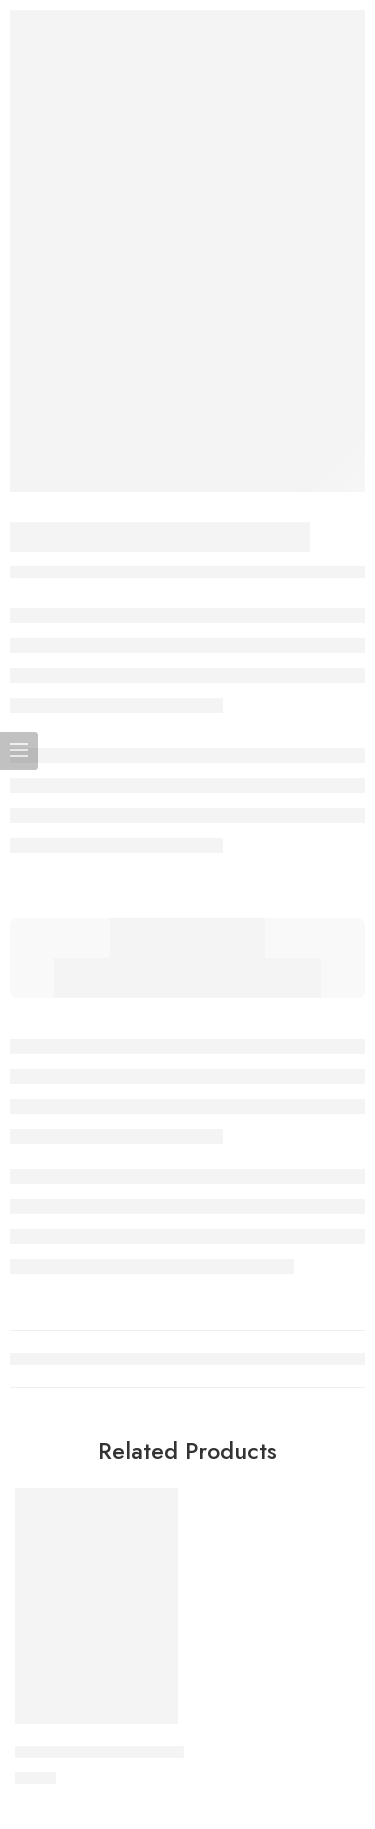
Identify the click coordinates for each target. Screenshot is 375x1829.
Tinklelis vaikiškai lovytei (99, 1752)
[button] (150, 1722)
